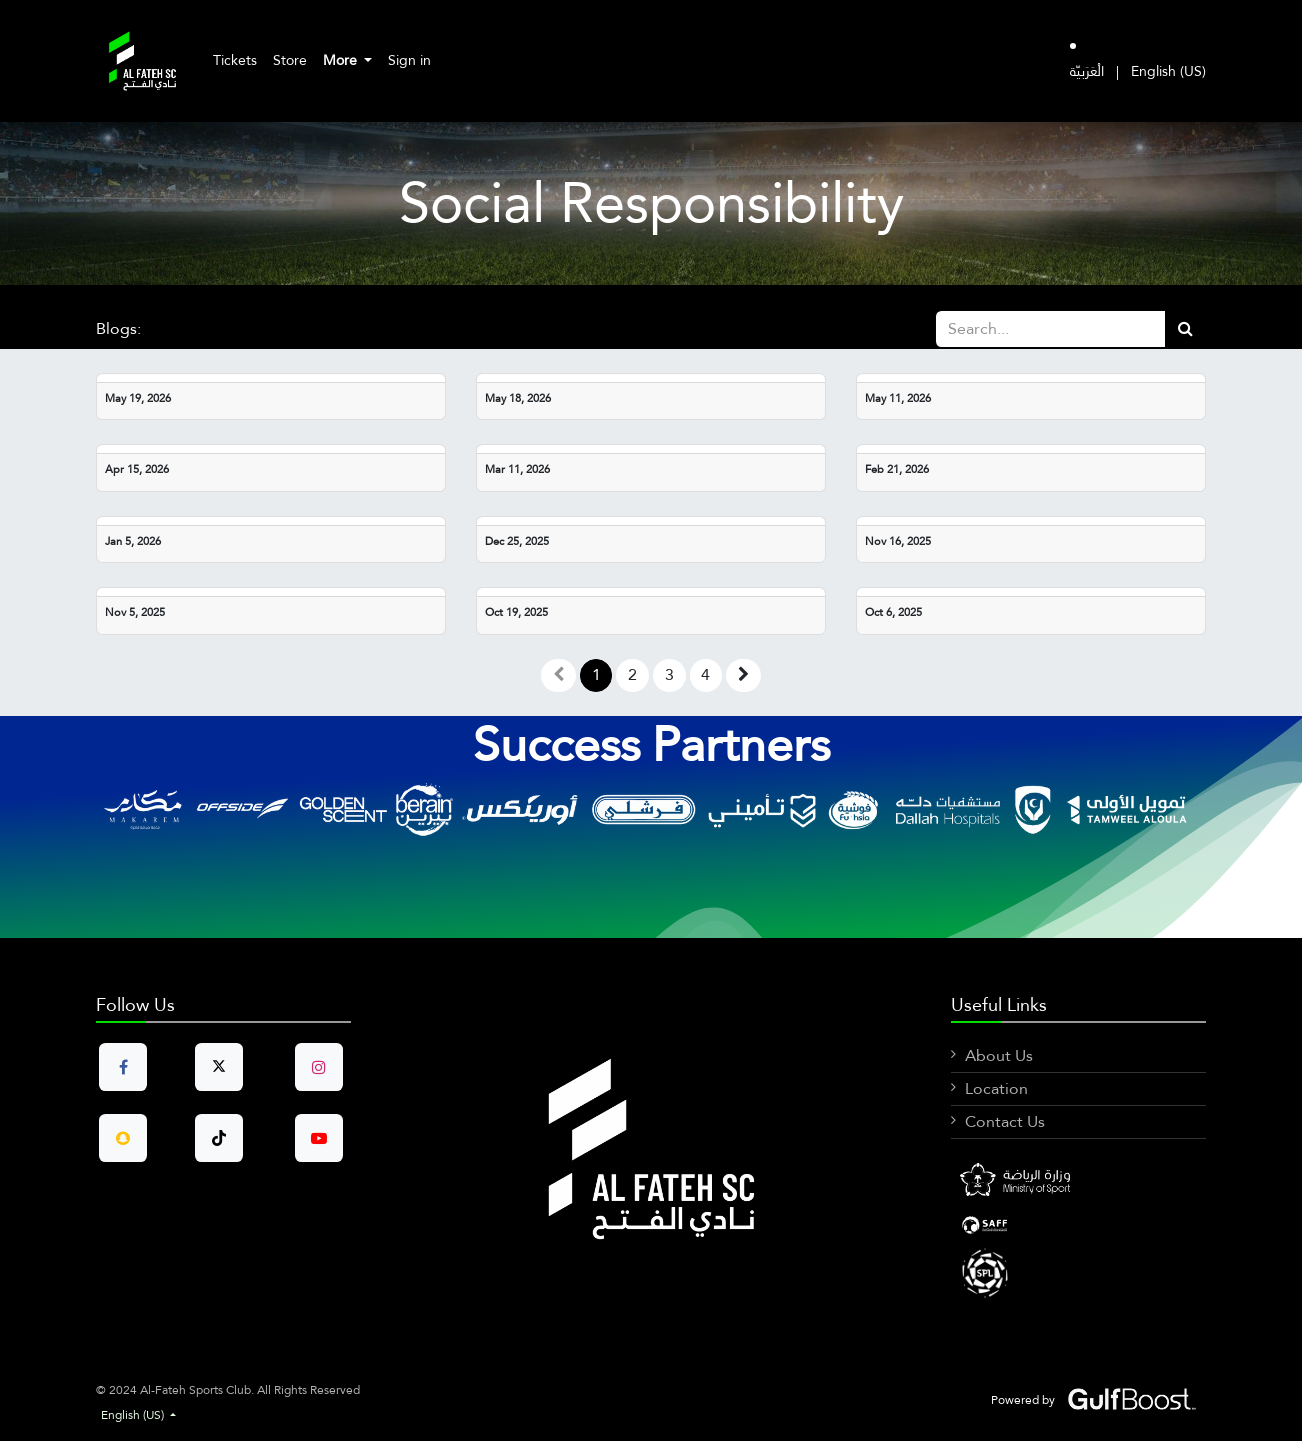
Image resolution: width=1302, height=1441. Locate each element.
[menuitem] (235, 60)
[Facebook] (1078, 1181)
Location (996, 1088)
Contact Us (1005, 1121)
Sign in (409, 60)
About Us (999, 1055)
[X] (1078, 1272)
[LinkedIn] (1078, 1224)
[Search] (1185, 329)
